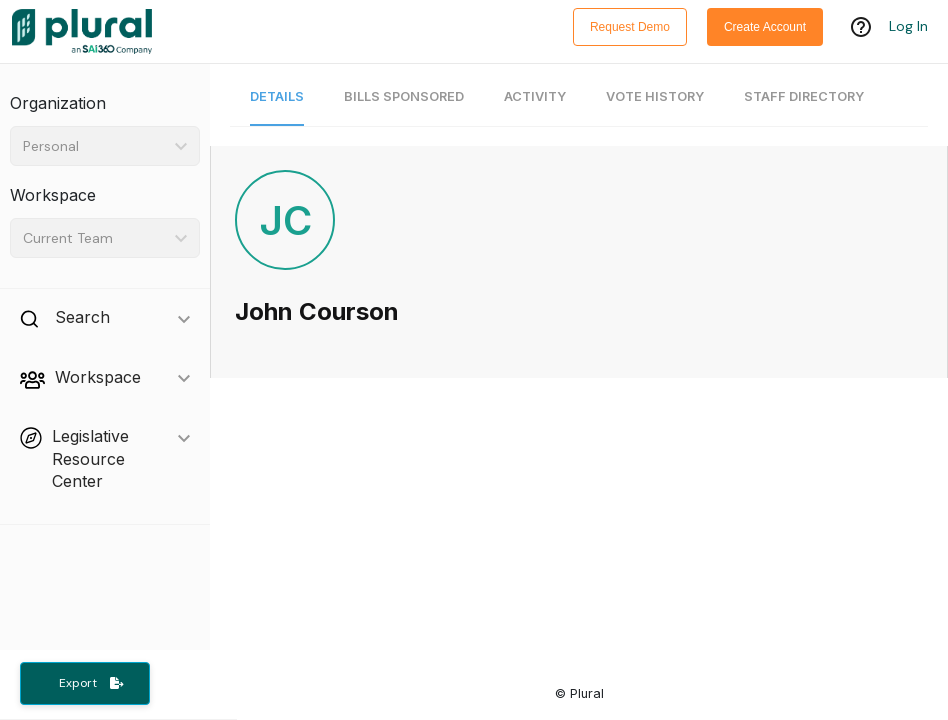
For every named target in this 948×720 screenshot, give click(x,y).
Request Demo (630, 27)
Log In (908, 27)
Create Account (765, 27)
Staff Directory (804, 96)
